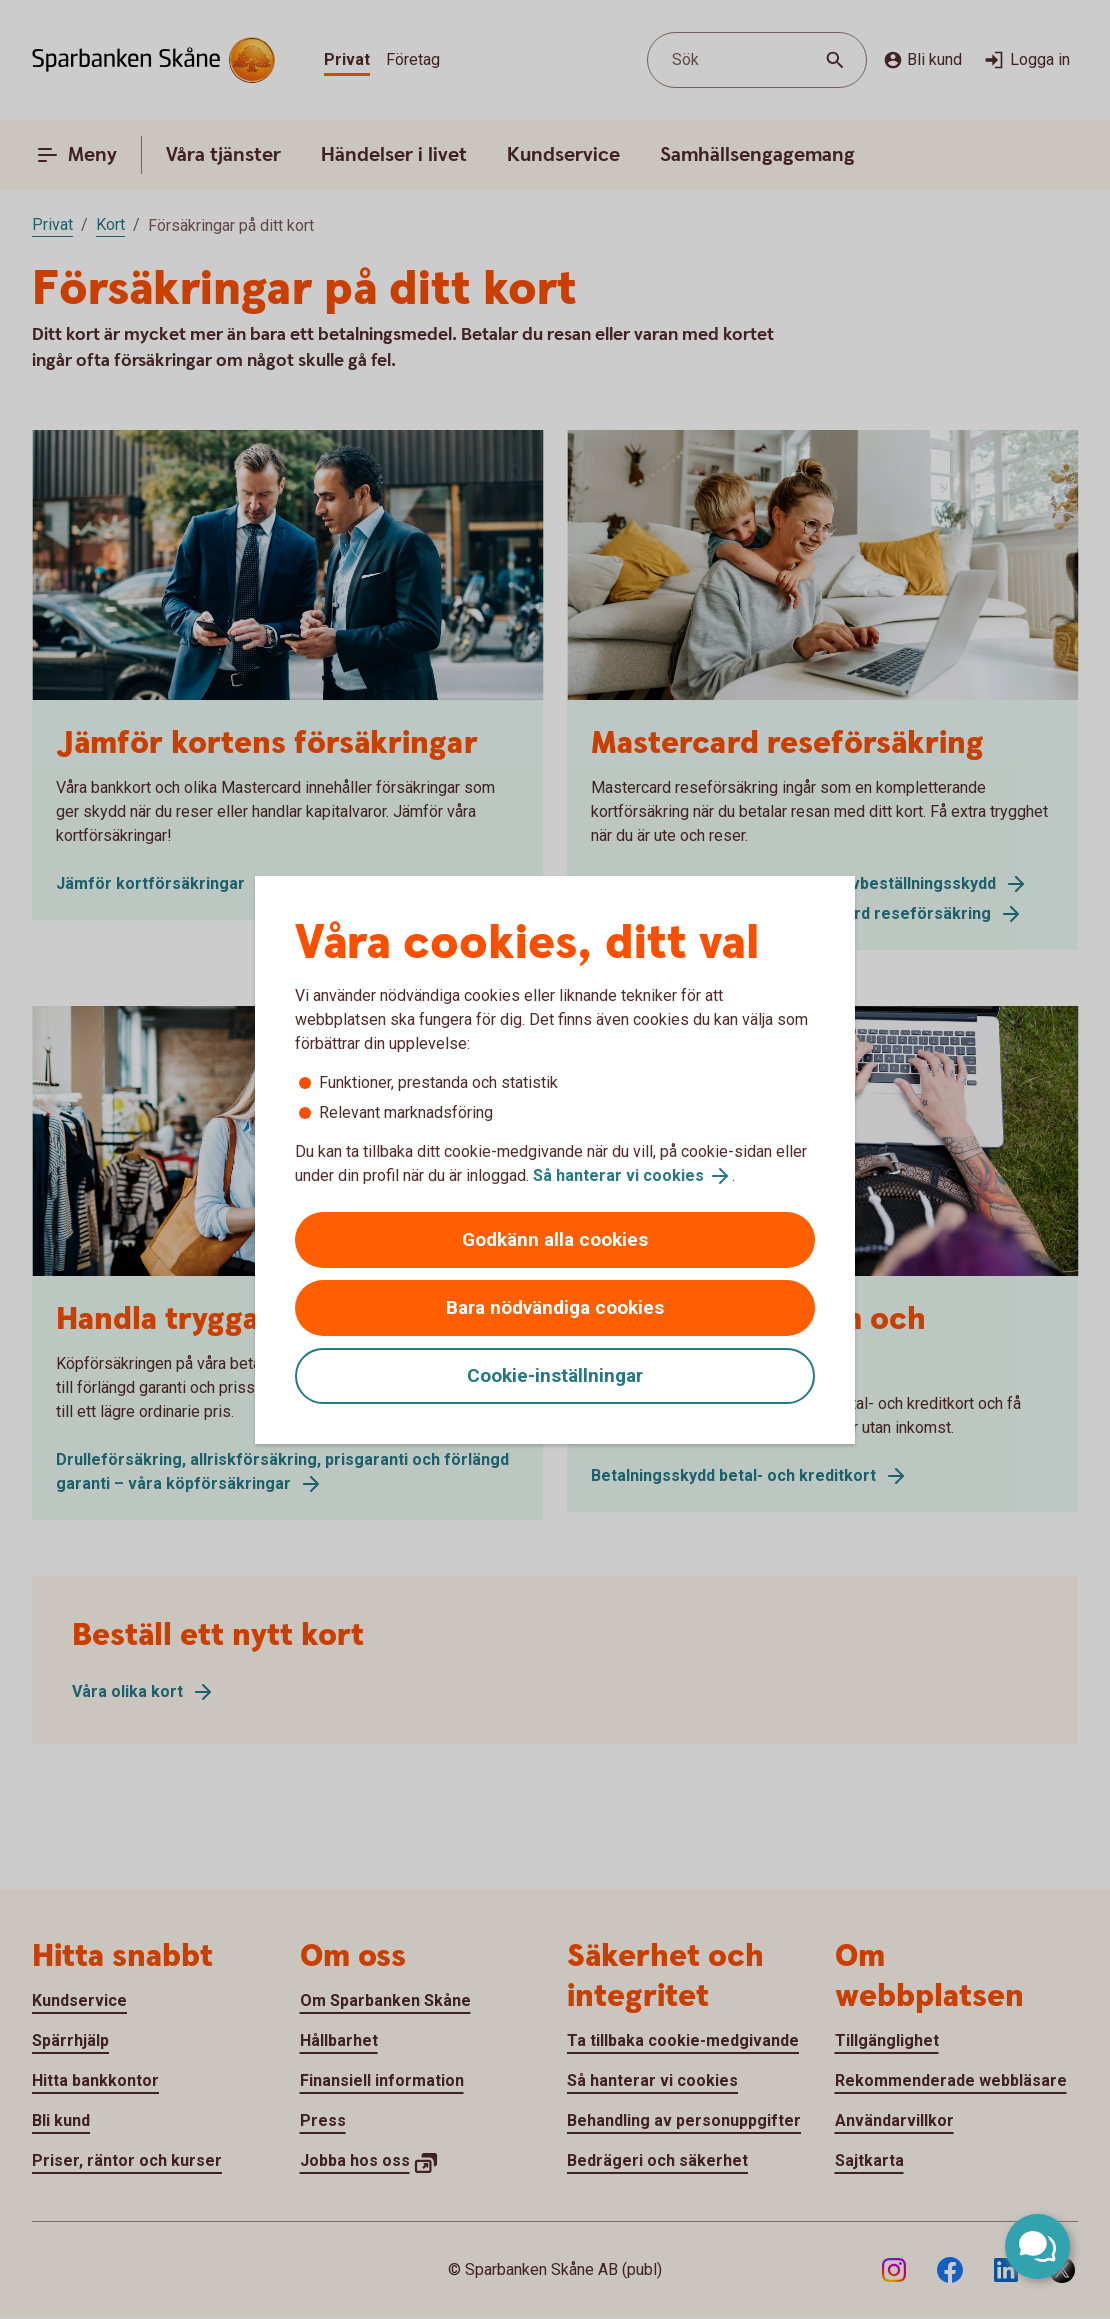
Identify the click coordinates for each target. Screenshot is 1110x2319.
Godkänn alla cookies (555, 1239)
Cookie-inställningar (555, 1375)
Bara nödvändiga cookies (555, 1307)
